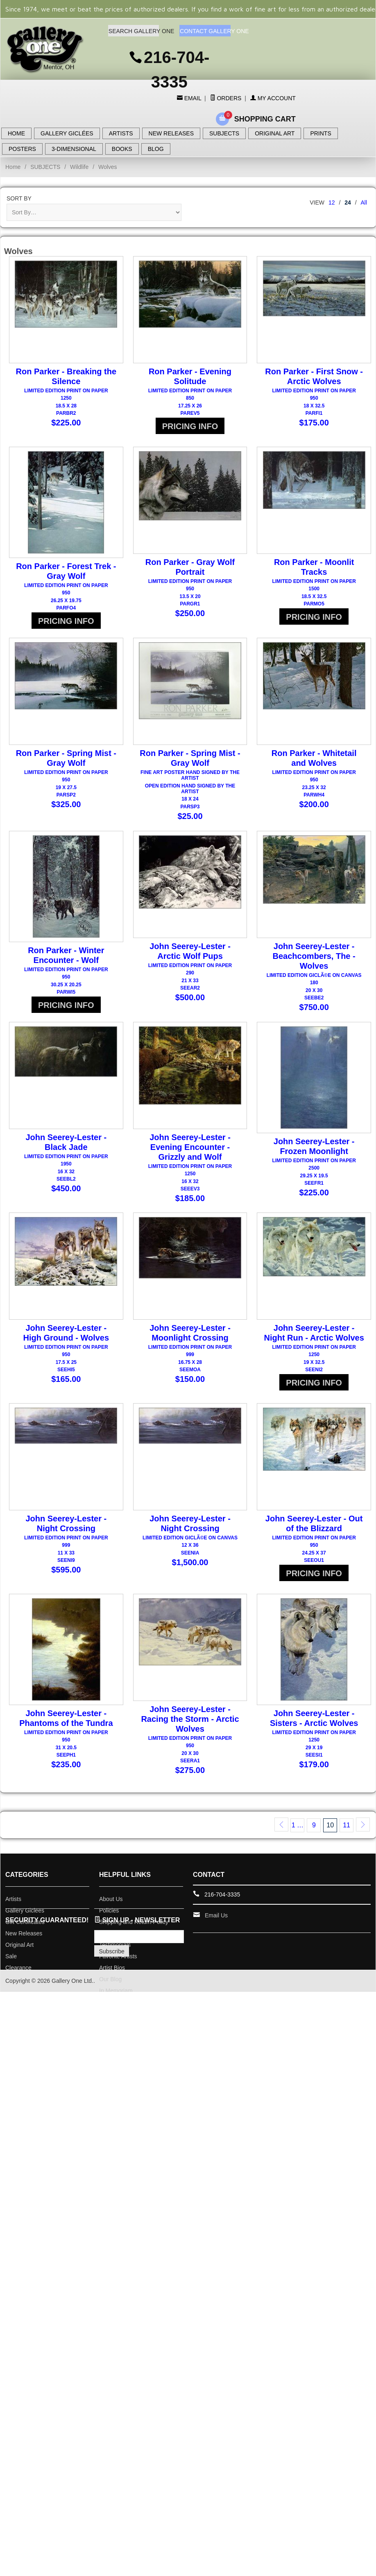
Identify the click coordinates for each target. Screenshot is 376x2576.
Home (12, 167)
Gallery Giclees (24, 1939)
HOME (16, 133)
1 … (298, 1853)
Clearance (18, 1996)
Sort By (19, 198)
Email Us (216, 1944)
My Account (273, 98)
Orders (226, 98)
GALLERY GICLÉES (67, 133)
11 (346, 1853)
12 (331, 202)
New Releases (23, 1962)
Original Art (19, 1973)
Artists (13, 1927)
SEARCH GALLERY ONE (134, 31)
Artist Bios (112, 1996)
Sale (11, 1985)
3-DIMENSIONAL (74, 149)
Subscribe (112, 1980)
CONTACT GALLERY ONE (205, 31)
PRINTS (320, 133)
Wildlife (79, 167)
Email (192, 98)
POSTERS (22, 149)
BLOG (156, 149)
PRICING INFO (190, 426)
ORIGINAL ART (274, 133)
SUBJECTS (224, 133)
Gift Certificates (25, 1950)
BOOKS (122, 149)
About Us (111, 1927)
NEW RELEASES (171, 133)
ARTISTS (121, 133)
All (363, 202)
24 (347, 202)
